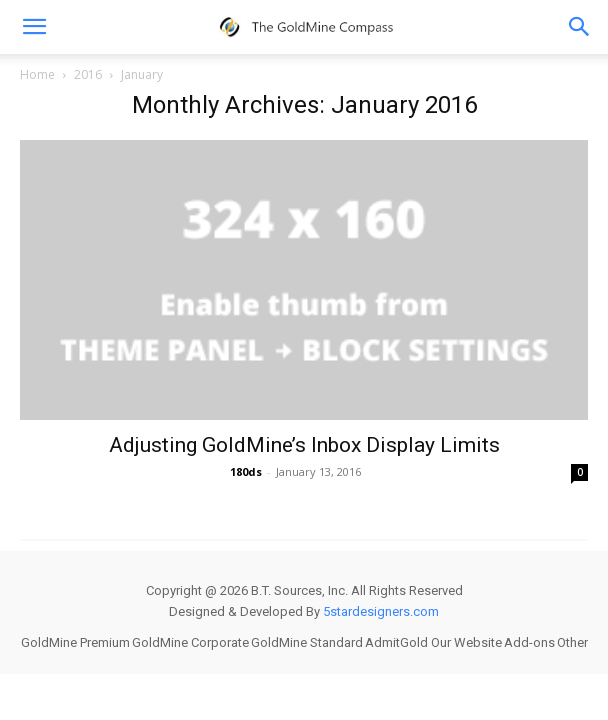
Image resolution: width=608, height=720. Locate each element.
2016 (88, 74)
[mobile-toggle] (34, 27)
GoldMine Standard (307, 642)
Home (37, 74)
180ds (246, 471)
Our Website (466, 642)
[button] (580, 27)
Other (572, 642)
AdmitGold (396, 642)
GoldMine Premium (75, 642)
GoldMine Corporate (190, 642)
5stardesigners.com (381, 611)
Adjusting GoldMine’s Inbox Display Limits (304, 445)
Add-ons (529, 642)
